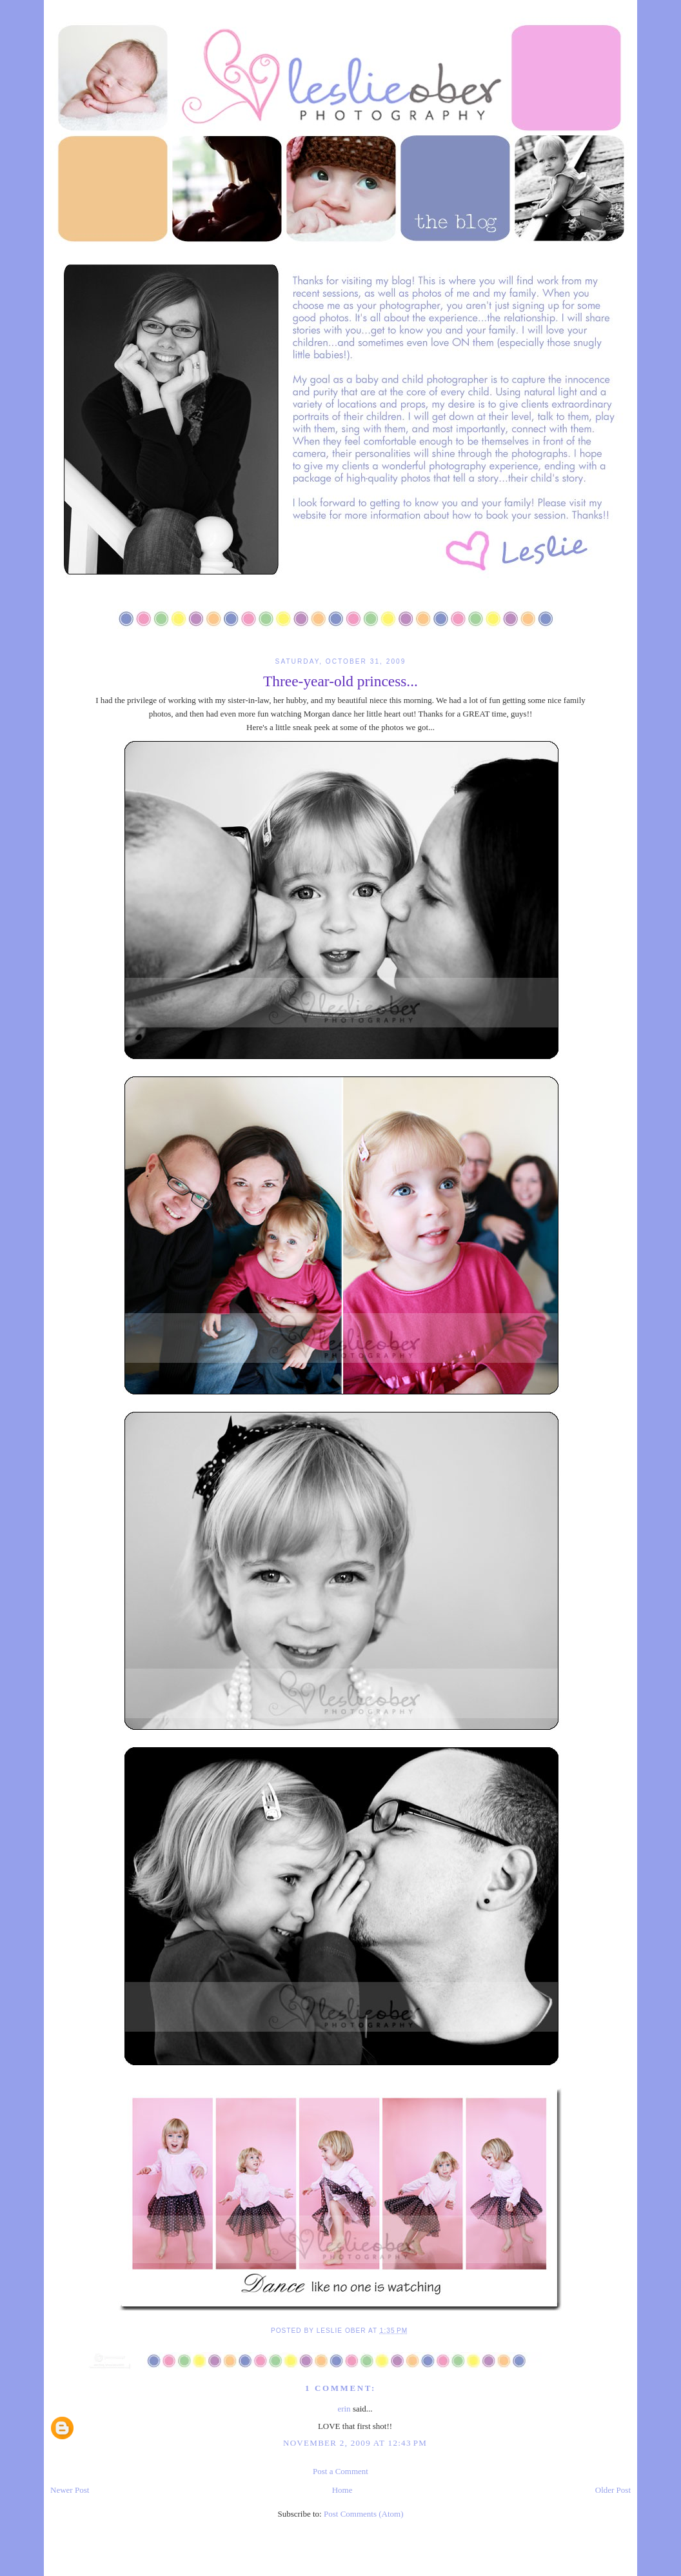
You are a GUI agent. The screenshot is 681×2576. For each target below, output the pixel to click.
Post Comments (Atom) (364, 2514)
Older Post (613, 2490)
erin (343, 2408)
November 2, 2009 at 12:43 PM (355, 2443)
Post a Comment (340, 2471)
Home (342, 2490)
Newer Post (69, 2490)
